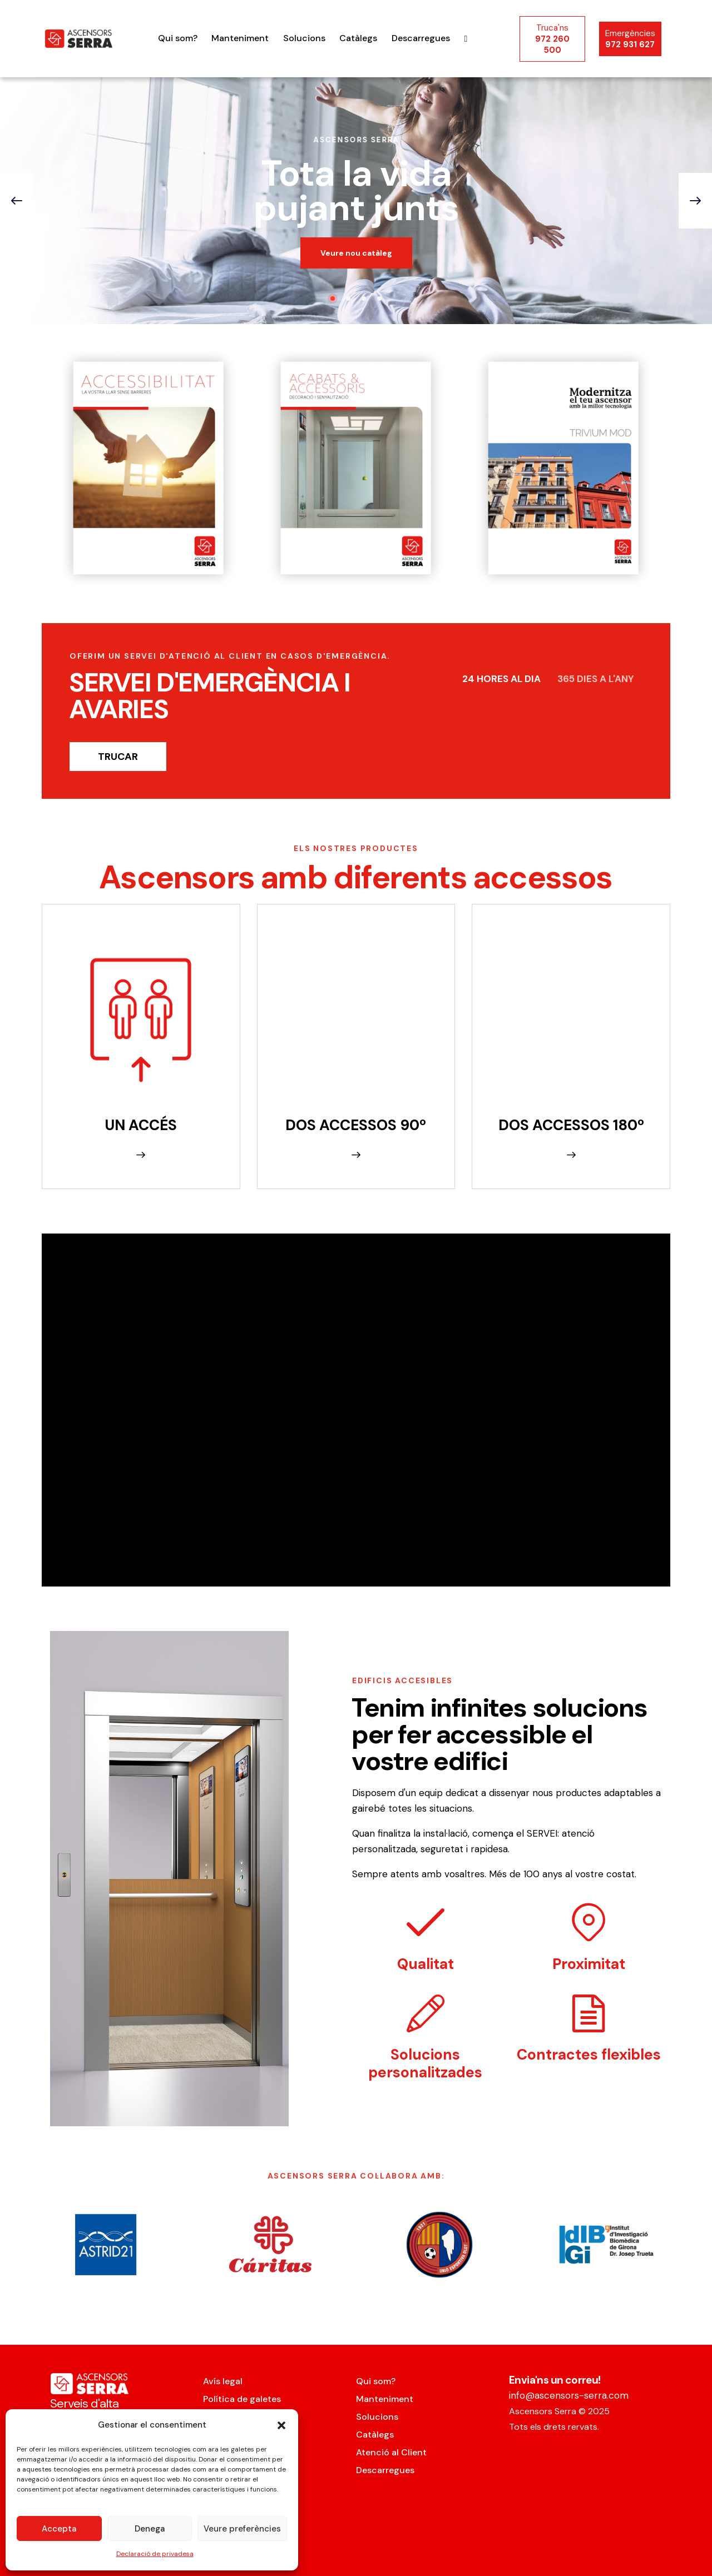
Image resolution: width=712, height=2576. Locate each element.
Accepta (59, 2528)
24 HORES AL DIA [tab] (501, 679)
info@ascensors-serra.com (569, 2395)
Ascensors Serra (542, 2411)
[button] (281, 2425)
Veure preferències (242, 2528)
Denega (150, 2528)
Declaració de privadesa (155, 2553)
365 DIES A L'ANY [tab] (595, 679)
